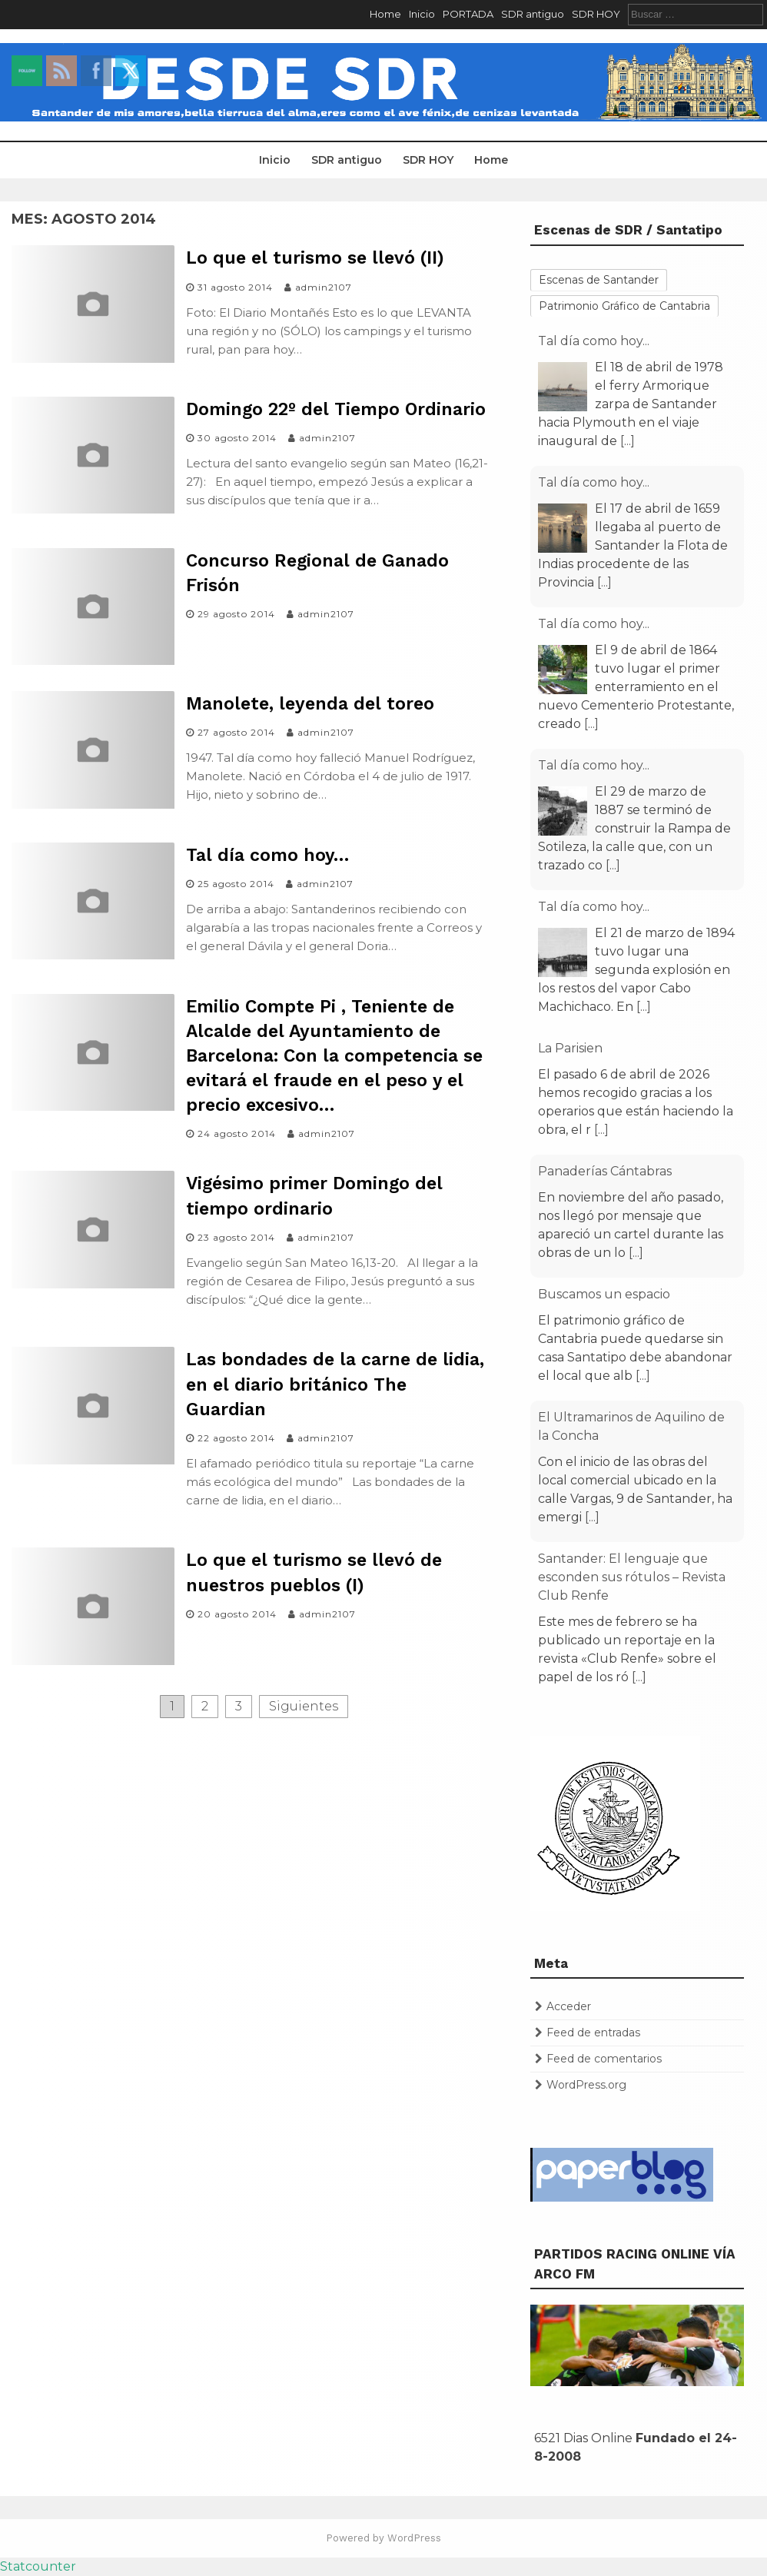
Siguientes (303, 1706)
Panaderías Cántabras (605, 1171)
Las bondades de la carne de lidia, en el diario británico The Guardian (335, 1384)
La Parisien (570, 1048)
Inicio (422, 14)
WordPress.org (586, 2085)
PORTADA (468, 14)
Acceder (568, 2006)
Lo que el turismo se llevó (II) (315, 258)
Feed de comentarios (604, 2059)
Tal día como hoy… (267, 855)
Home (385, 14)
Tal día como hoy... (593, 341)
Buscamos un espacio (604, 1294)
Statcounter (38, 2566)
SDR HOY (596, 14)
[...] (627, 441)
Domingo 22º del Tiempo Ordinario (336, 409)
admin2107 (323, 287)
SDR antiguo (532, 14)
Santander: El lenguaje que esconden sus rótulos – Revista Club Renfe (631, 1577)
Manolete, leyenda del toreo (310, 703)
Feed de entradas (593, 2032)
